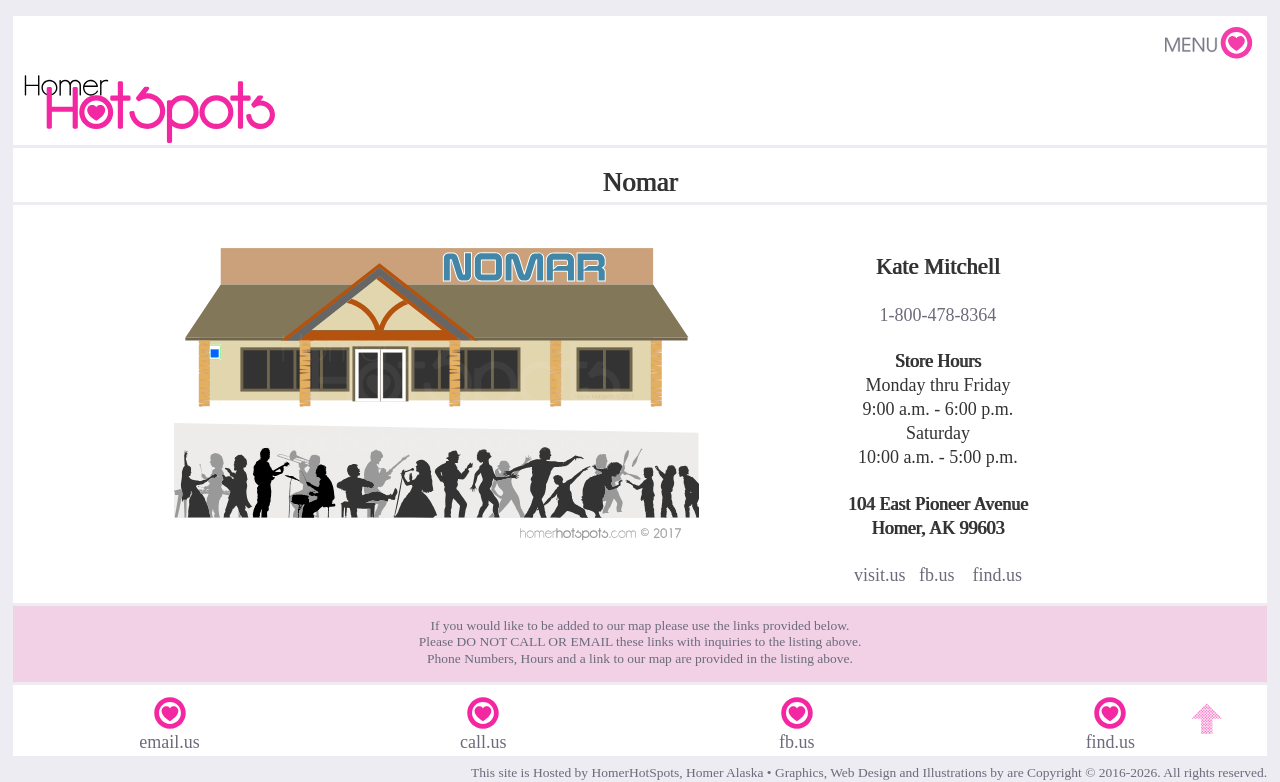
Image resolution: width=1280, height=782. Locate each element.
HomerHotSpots (635, 772)
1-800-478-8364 (937, 315)
